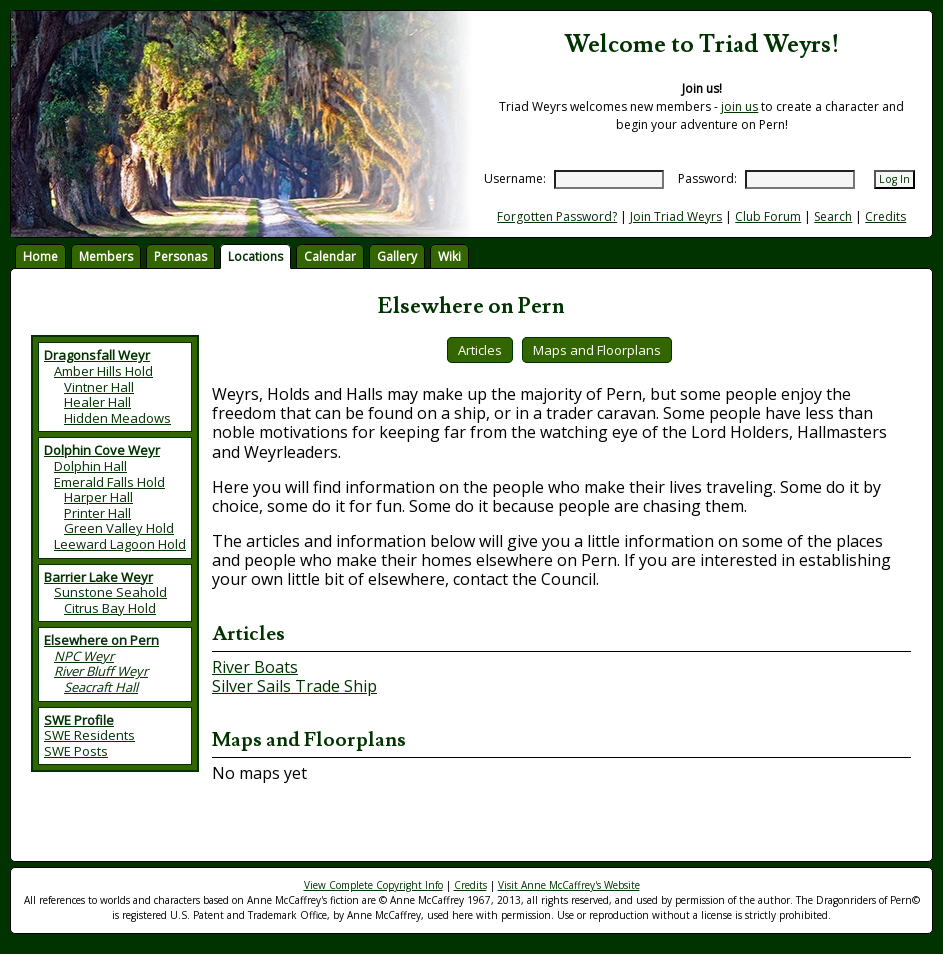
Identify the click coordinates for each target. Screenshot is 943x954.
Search (833, 216)
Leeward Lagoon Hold (120, 544)
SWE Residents (89, 735)
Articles (480, 350)
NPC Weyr (84, 656)
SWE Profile (79, 720)
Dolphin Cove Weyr (102, 450)
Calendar (330, 256)
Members (106, 256)
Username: (515, 178)
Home (40, 256)
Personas (180, 256)
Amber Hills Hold (103, 371)
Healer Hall (97, 402)
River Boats (255, 667)
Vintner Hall (99, 387)
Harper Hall (98, 497)
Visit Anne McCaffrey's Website (569, 885)
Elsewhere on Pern (101, 640)
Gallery (397, 256)
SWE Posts (76, 751)
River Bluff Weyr (101, 671)
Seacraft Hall (101, 687)
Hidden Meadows (117, 418)
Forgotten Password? (557, 216)
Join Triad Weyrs (676, 216)
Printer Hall (97, 513)
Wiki (449, 256)
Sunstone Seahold (110, 592)
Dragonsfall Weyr (97, 355)
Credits (885, 216)
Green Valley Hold (119, 528)
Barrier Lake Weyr (98, 577)
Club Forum (768, 216)
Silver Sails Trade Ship (294, 686)
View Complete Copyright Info (373, 885)
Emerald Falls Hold (109, 482)
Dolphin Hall (90, 466)
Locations (255, 256)
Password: (707, 178)
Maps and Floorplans (597, 350)
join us (739, 106)
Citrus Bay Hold (110, 608)
